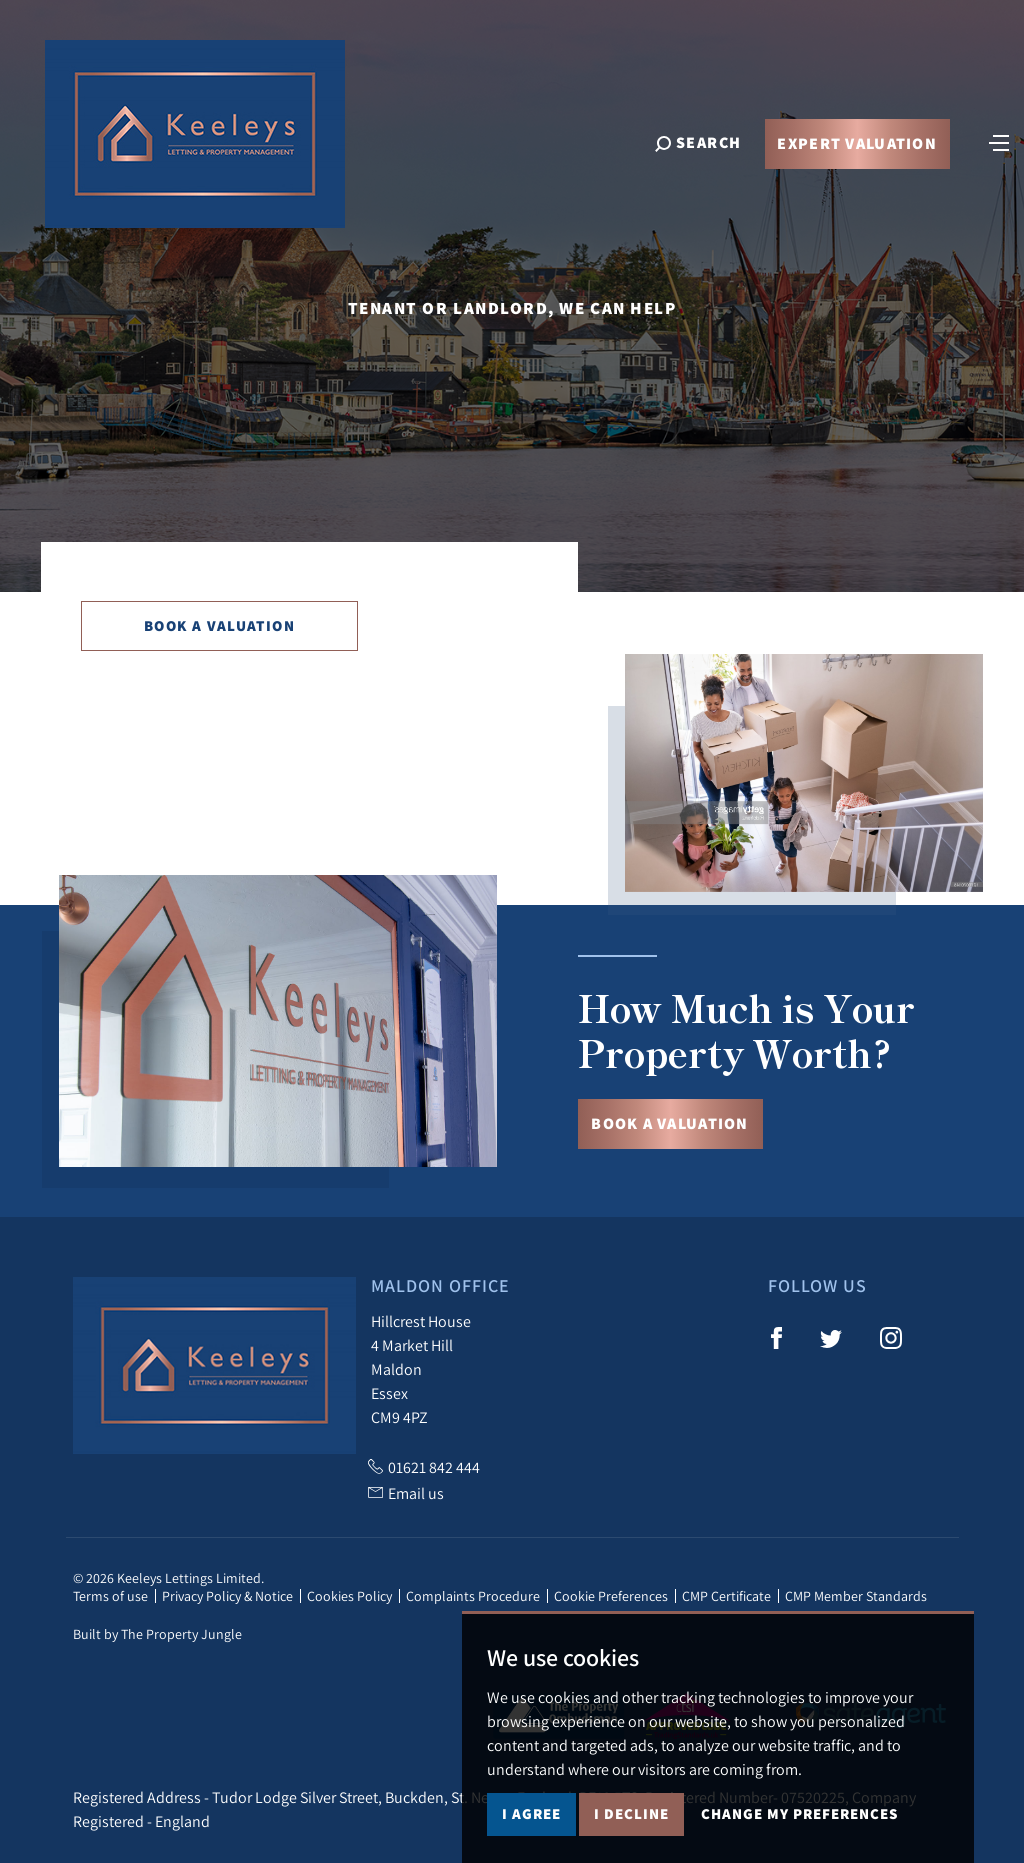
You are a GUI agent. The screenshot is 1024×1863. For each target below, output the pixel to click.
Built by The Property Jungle (157, 1634)
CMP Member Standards (856, 1596)
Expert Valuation (856, 144)
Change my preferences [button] (799, 1813)
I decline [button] (631, 1813)
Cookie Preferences (611, 1596)
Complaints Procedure (473, 1596)
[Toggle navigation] (999, 142)
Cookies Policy (349, 1596)
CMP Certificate (726, 1596)
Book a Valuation (219, 625)
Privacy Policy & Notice (227, 1596)
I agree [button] (531, 1813)
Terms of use (110, 1596)
